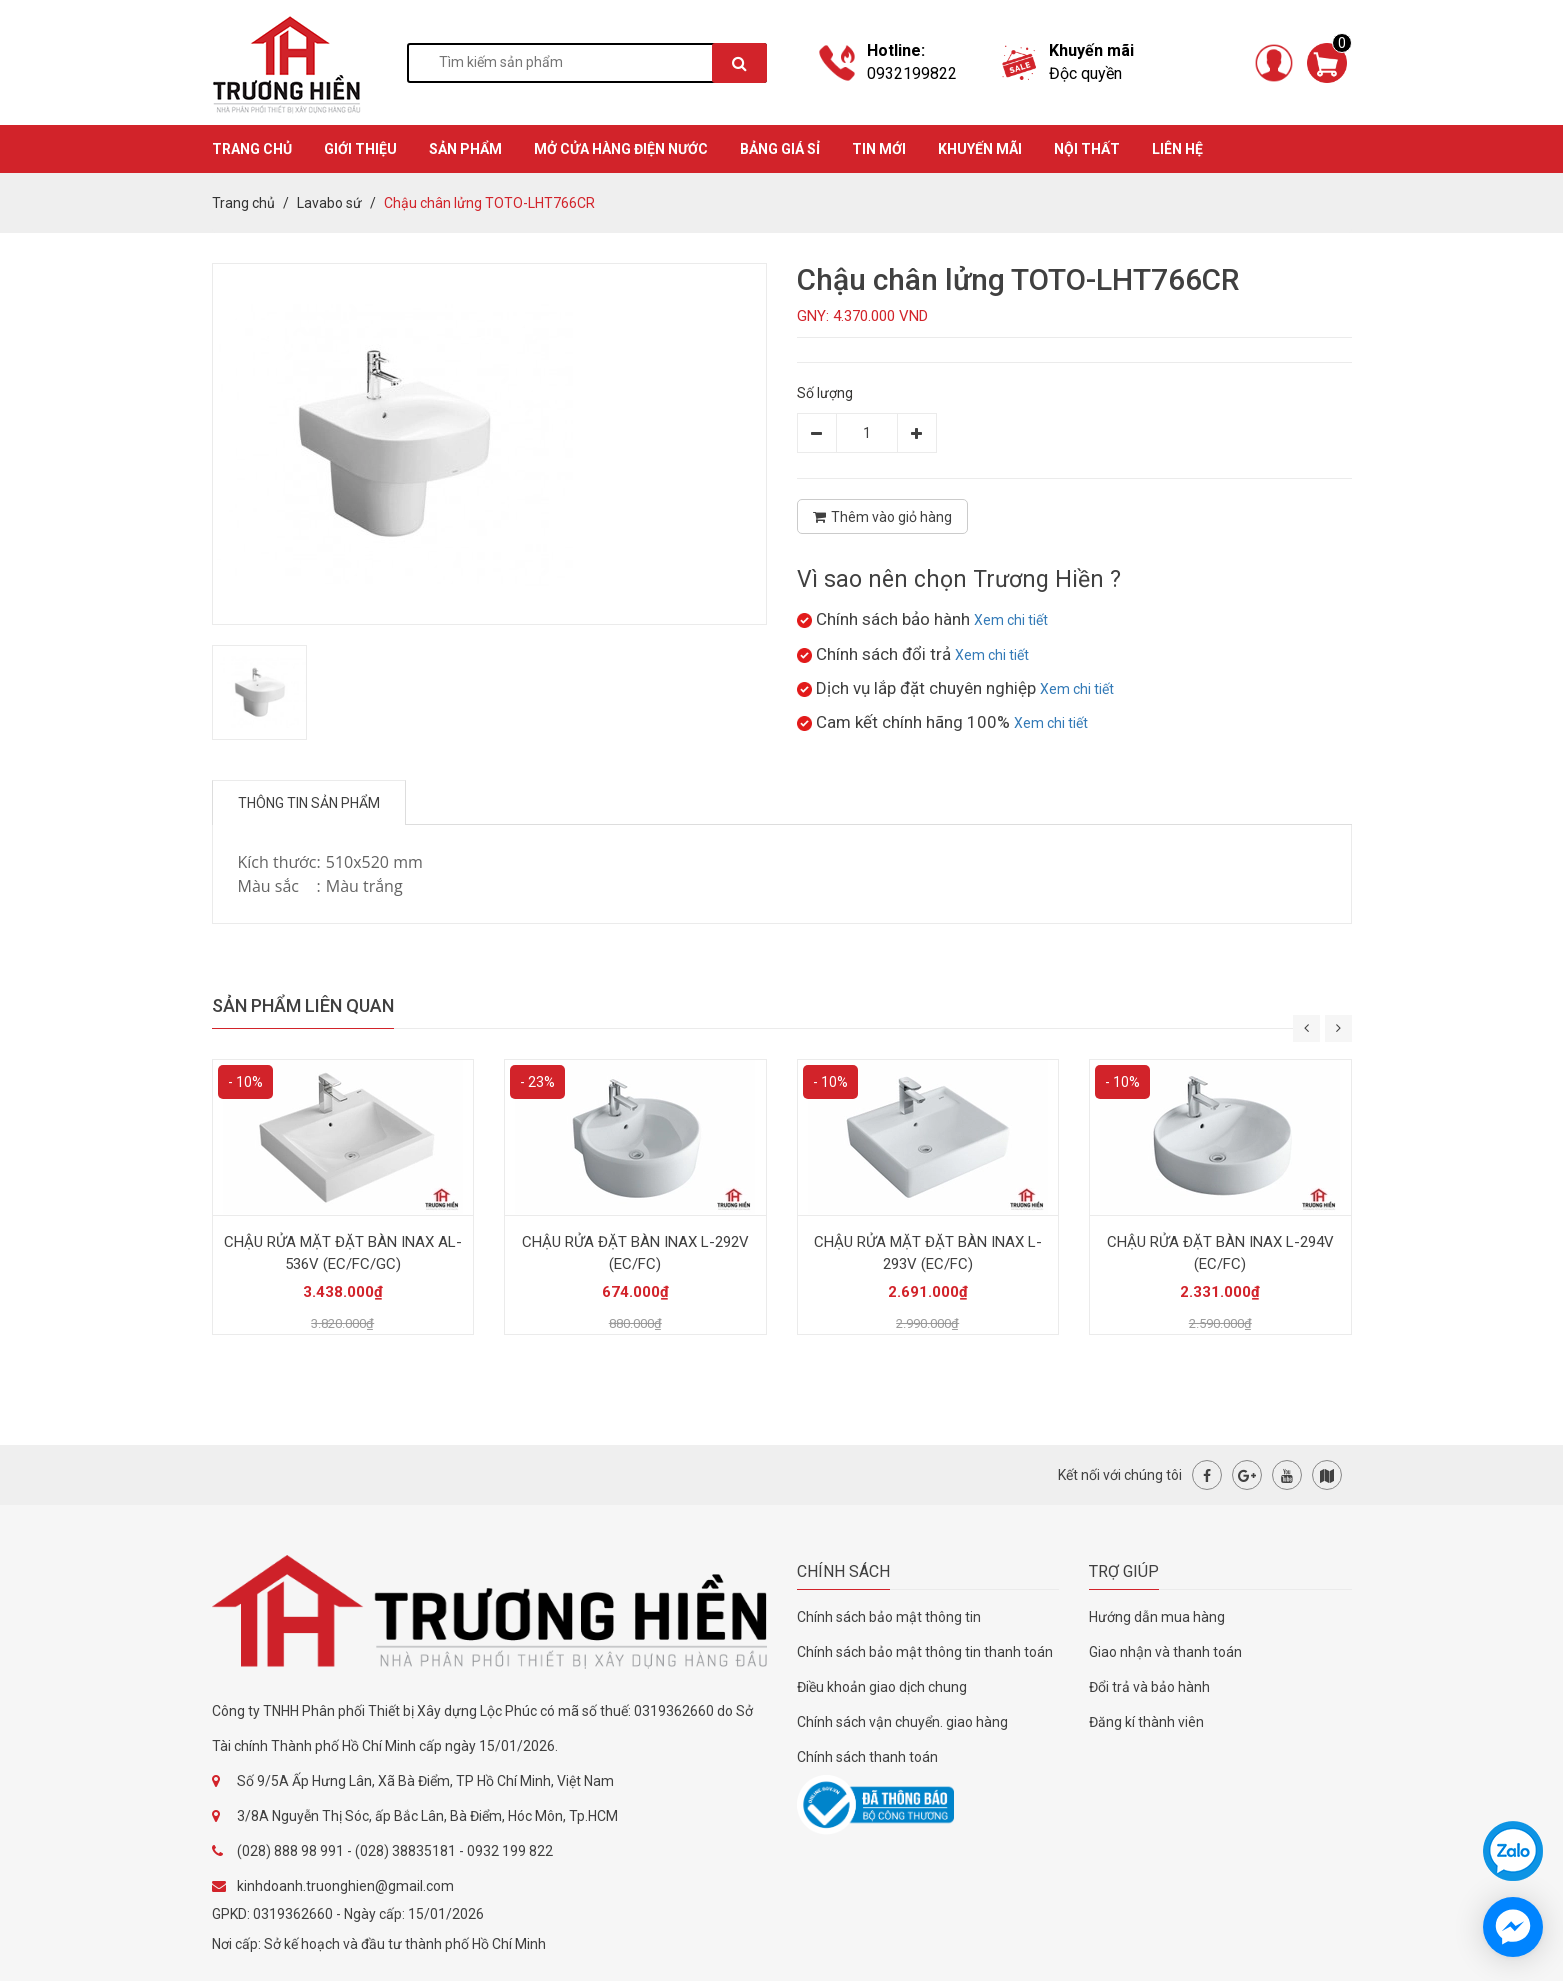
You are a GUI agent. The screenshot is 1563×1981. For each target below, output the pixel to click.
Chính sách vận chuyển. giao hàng (902, 1722)
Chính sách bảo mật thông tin (889, 1617)
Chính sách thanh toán (867, 1757)
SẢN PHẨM (465, 149)
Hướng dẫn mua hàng (1157, 1617)
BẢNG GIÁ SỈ (780, 149)
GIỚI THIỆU (360, 149)
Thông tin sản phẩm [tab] (309, 803)
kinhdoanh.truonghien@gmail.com (345, 1886)
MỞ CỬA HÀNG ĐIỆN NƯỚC (621, 149)
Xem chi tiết (1011, 620)
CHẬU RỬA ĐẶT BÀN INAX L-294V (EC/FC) (1220, 1253)
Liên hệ (1177, 149)
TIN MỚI (879, 149)
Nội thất (1087, 149)
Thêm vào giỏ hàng (882, 517)
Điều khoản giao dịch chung (882, 1687)
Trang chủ (243, 203)
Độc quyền (1085, 73)
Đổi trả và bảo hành (1149, 1687)
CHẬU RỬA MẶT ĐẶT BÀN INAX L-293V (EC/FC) (928, 1253)
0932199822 (912, 73)
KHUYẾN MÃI (980, 149)
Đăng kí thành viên (1146, 1722)
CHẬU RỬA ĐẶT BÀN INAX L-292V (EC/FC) (635, 1253)
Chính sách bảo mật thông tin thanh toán (925, 1652)
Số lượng (825, 393)
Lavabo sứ (329, 203)
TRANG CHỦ (252, 149)
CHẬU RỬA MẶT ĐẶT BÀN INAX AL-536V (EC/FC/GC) (343, 1253)
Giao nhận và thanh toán (1165, 1652)
